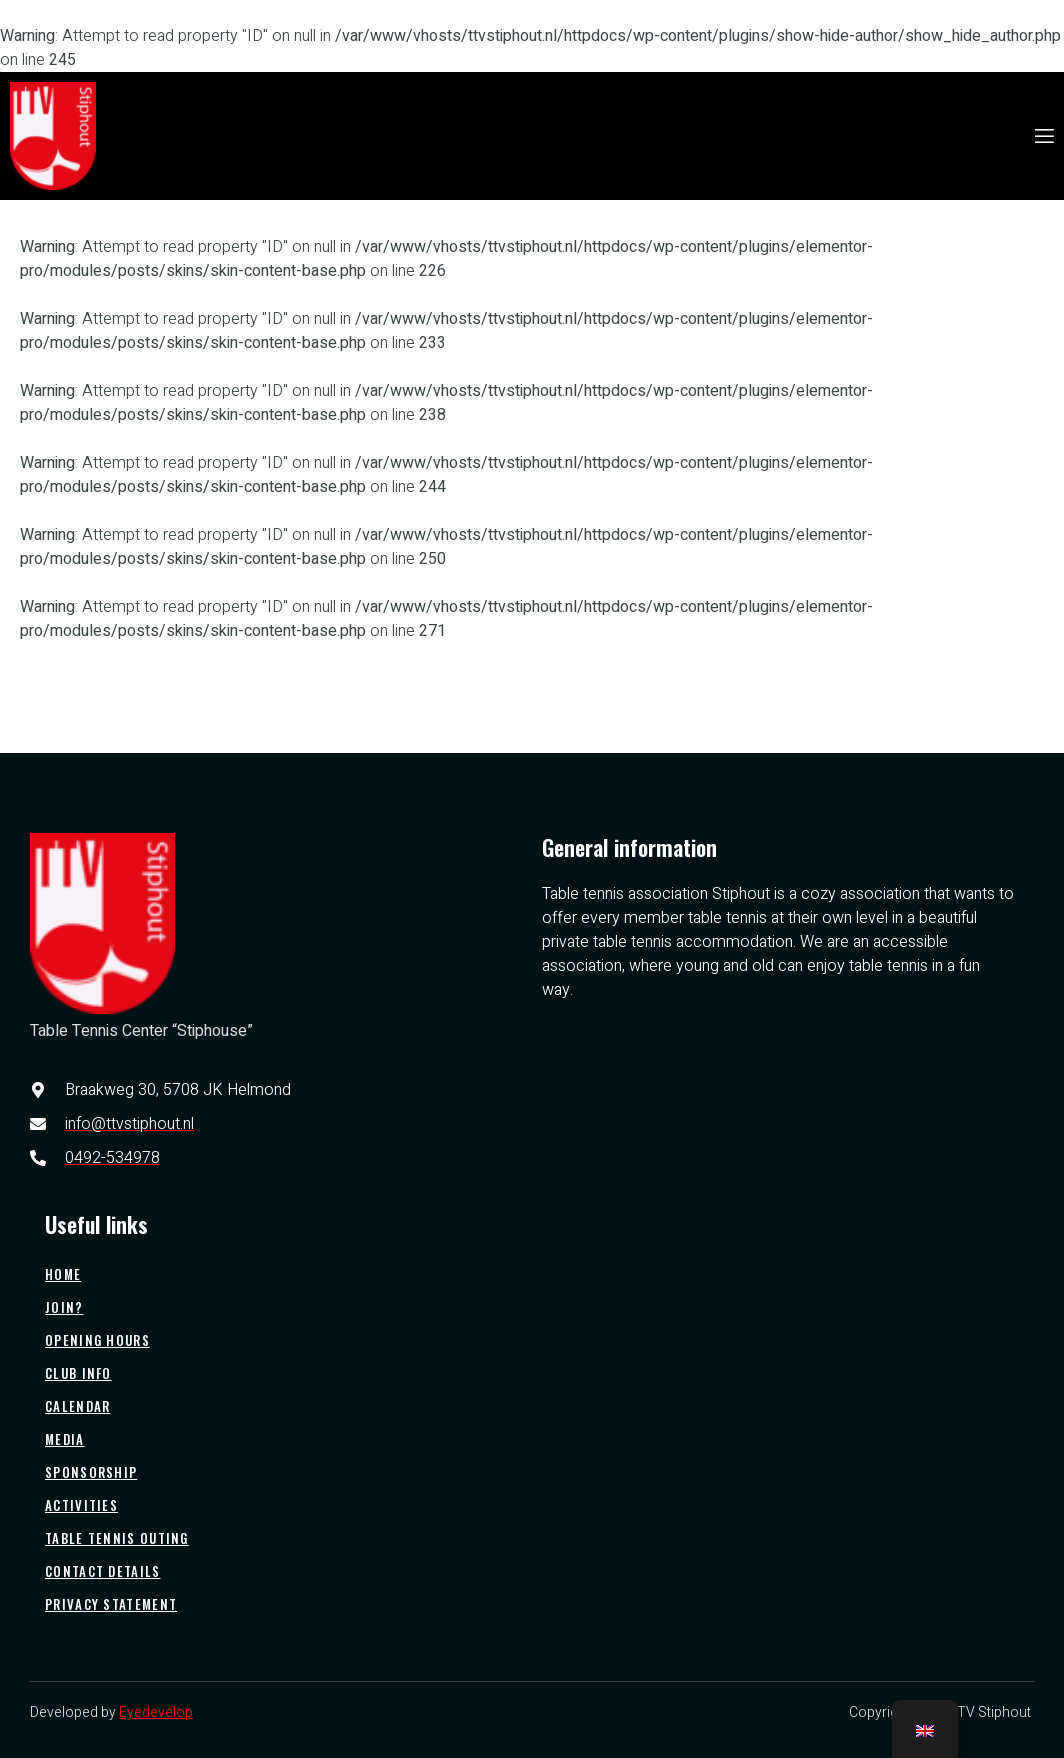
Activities (81, 1505)
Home (63, 1274)
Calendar (77, 1406)
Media (65, 1439)
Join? (64, 1307)
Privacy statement (111, 1604)
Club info (78, 1373)
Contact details (103, 1571)
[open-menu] (1043, 136)
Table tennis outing (117, 1538)
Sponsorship (91, 1472)
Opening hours (97, 1340)
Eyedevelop (156, 1712)
